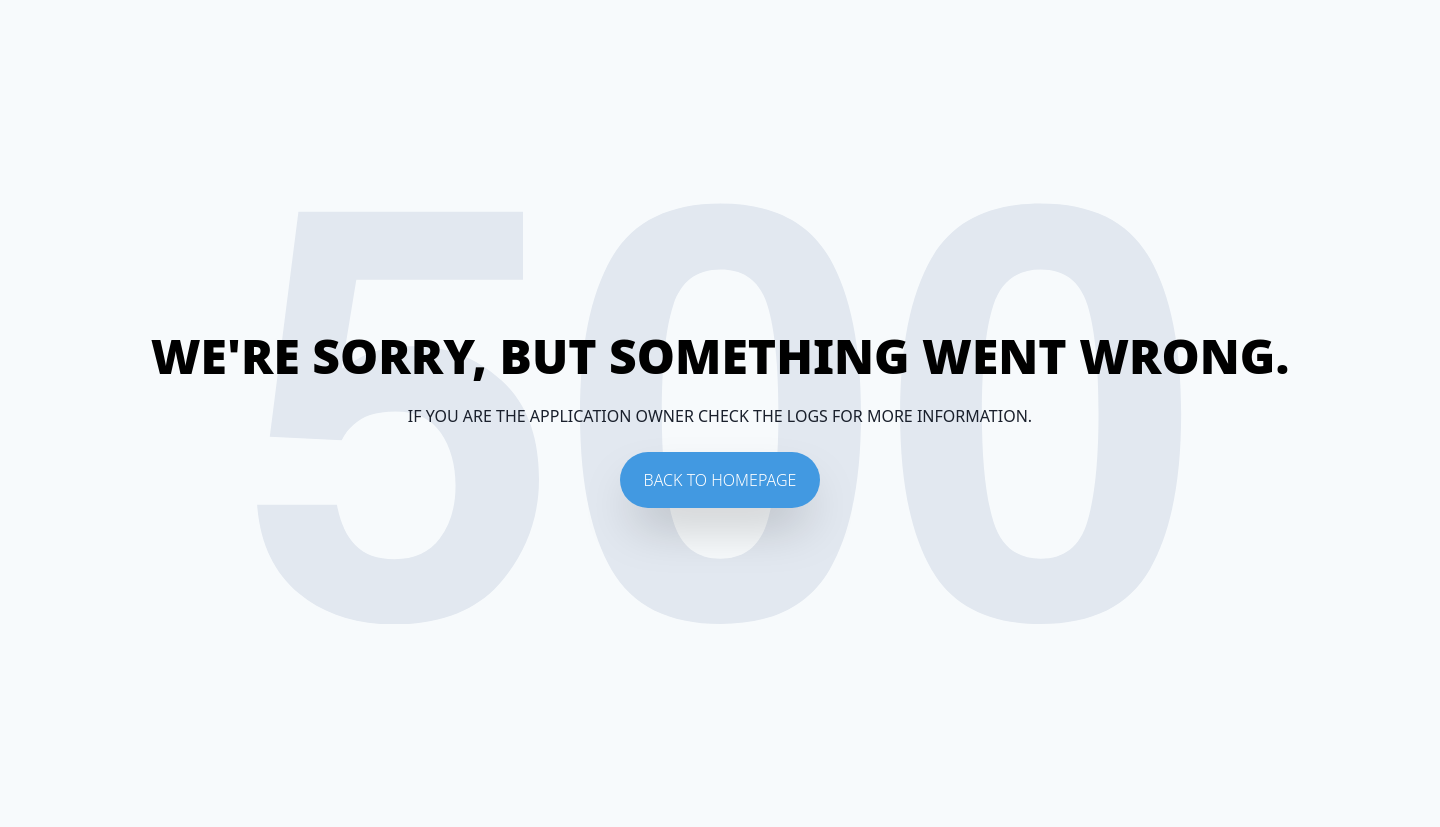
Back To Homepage (720, 480)
